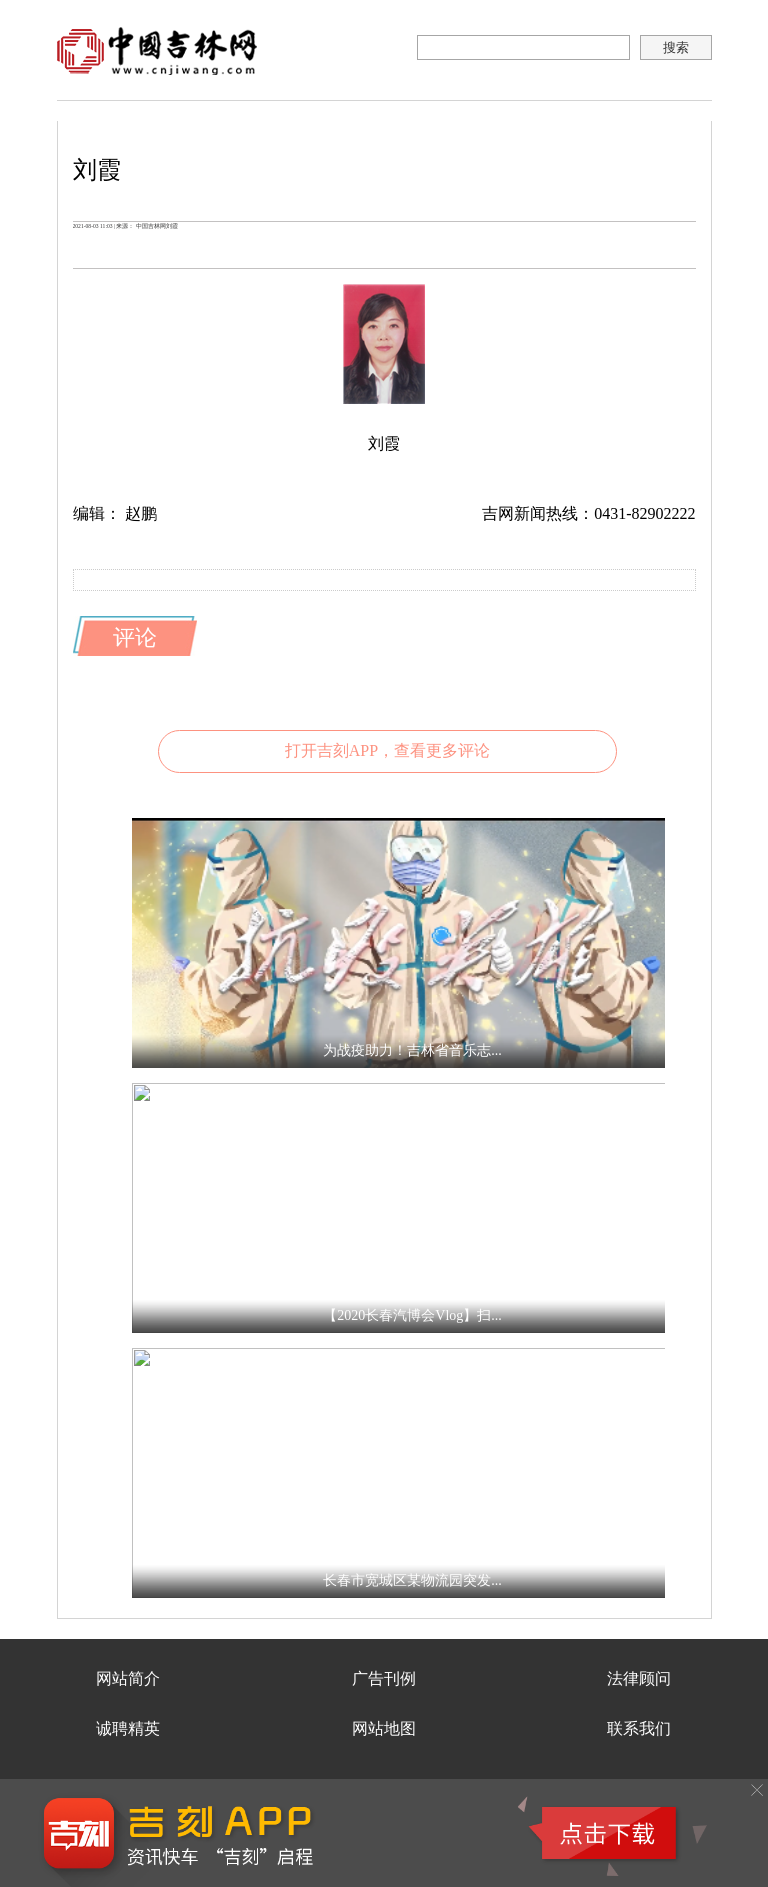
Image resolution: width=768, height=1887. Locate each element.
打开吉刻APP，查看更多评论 (387, 750)
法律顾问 (639, 1678)
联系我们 (639, 1728)
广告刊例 (384, 1678)
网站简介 (128, 1678)
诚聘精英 (128, 1728)
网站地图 (384, 1728)
